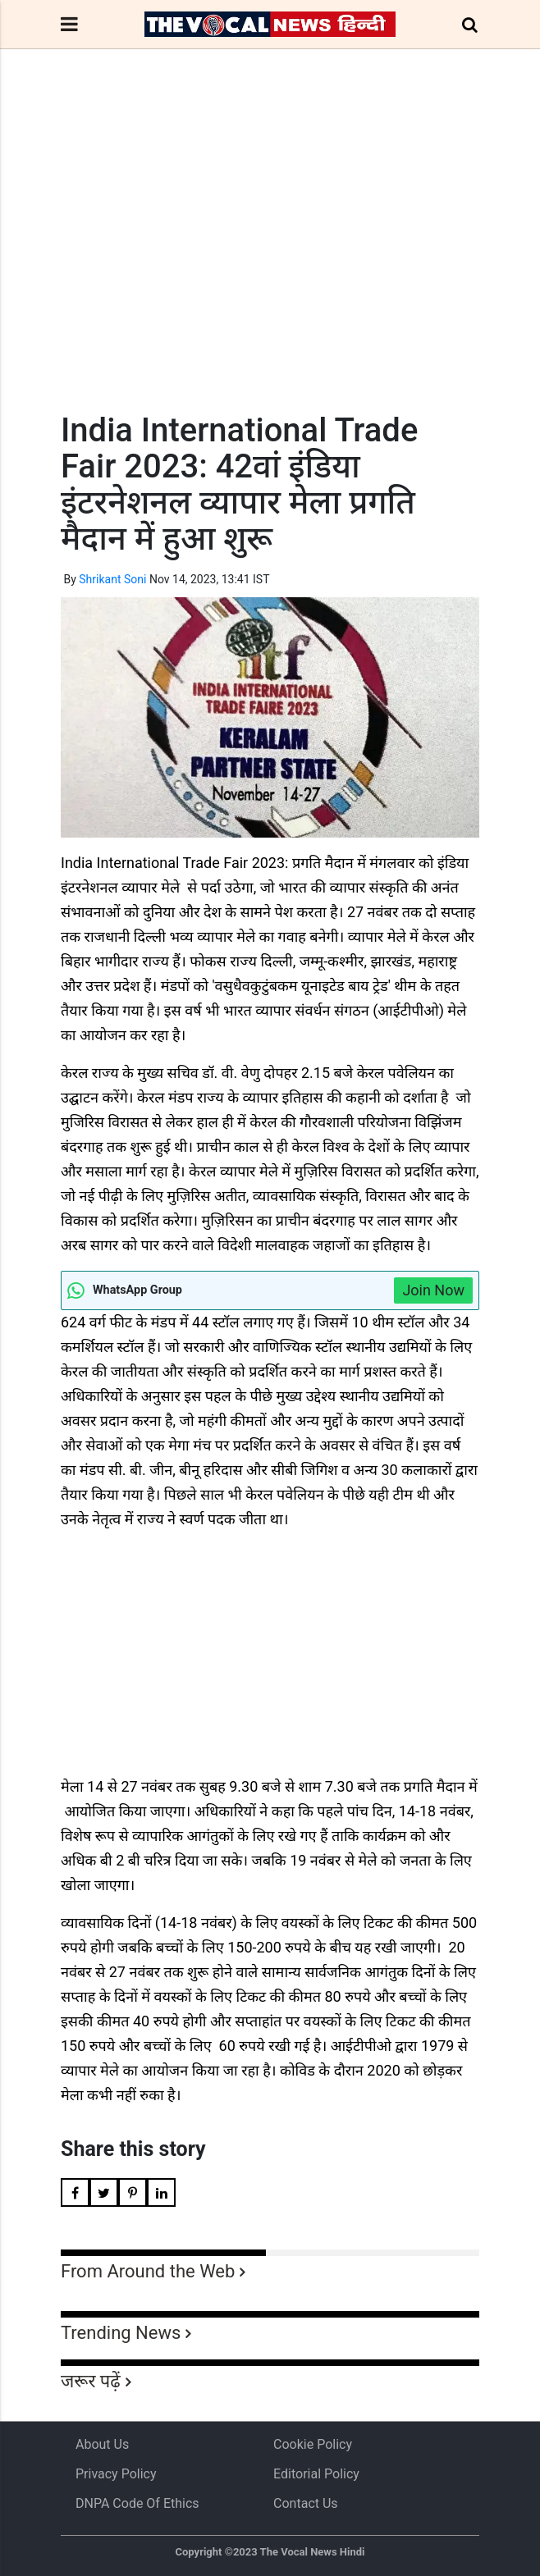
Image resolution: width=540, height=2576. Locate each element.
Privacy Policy (116, 2474)
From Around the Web (148, 2271)
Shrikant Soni (112, 579)
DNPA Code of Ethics (137, 2503)
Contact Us (305, 2503)
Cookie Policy (312, 2444)
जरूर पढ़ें (91, 2381)
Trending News (121, 2333)
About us (102, 2444)
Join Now (433, 1290)
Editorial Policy (316, 2474)
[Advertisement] (270, 261)
